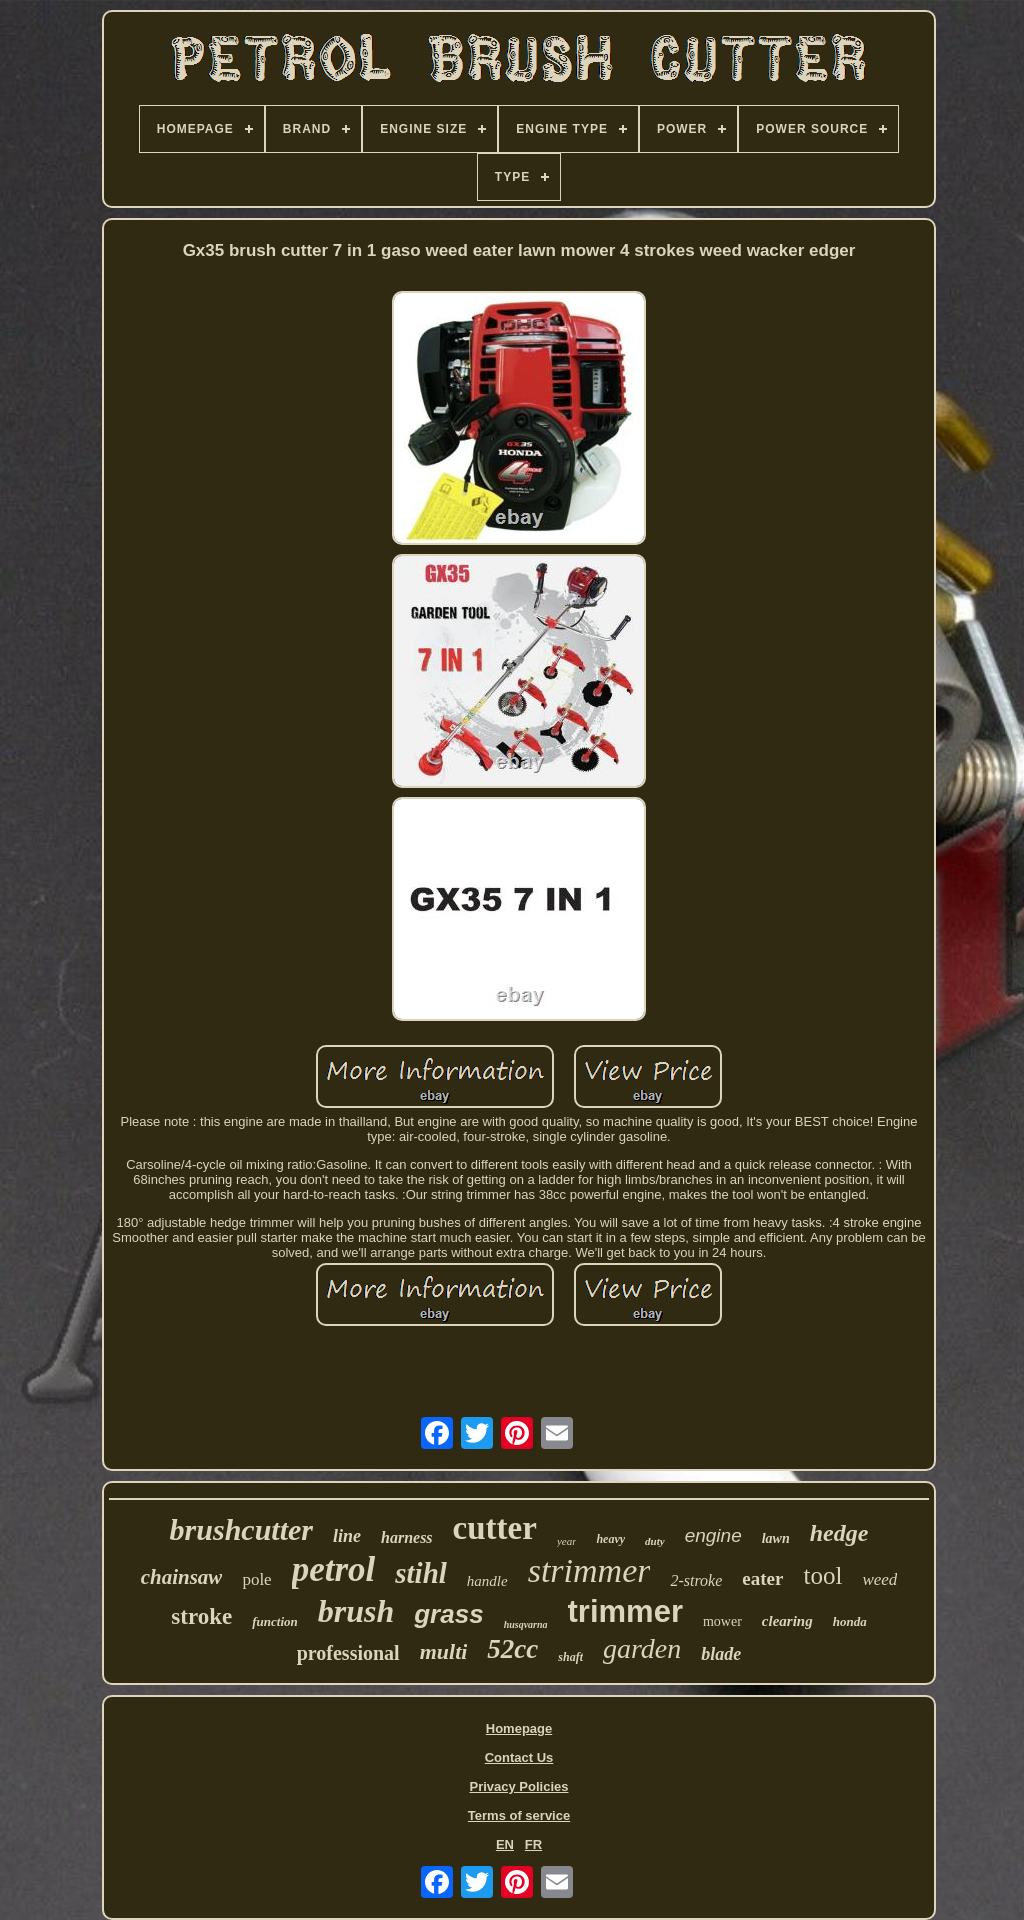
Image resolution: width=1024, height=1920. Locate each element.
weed (879, 1579)
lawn (776, 1538)
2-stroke (696, 1580)
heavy (610, 1539)
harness (407, 1537)
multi (444, 1651)
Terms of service (519, 1815)
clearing (787, 1621)
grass (448, 1614)
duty (655, 1541)
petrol (334, 1569)
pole (256, 1579)
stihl (421, 1573)
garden (642, 1648)
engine (713, 1535)
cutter (495, 1528)
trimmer (625, 1611)
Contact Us (519, 1757)
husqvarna (526, 1624)
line (347, 1536)
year (567, 1541)
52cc (512, 1649)
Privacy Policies (518, 1786)
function (275, 1621)
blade (721, 1654)
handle (487, 1581)
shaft (570, 1657)
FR (533, 1844)
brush (356, 1611)
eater (762, 1578)
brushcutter (241, 1529)
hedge (839, 1533)
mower (722, 1621)
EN (505, 1844)
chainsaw (182, 1577)
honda (850, 1621)
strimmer (589, 1570)
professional (348, 1653)
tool (822, 1575)
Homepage (519, 1728)
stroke (201, 1616)
